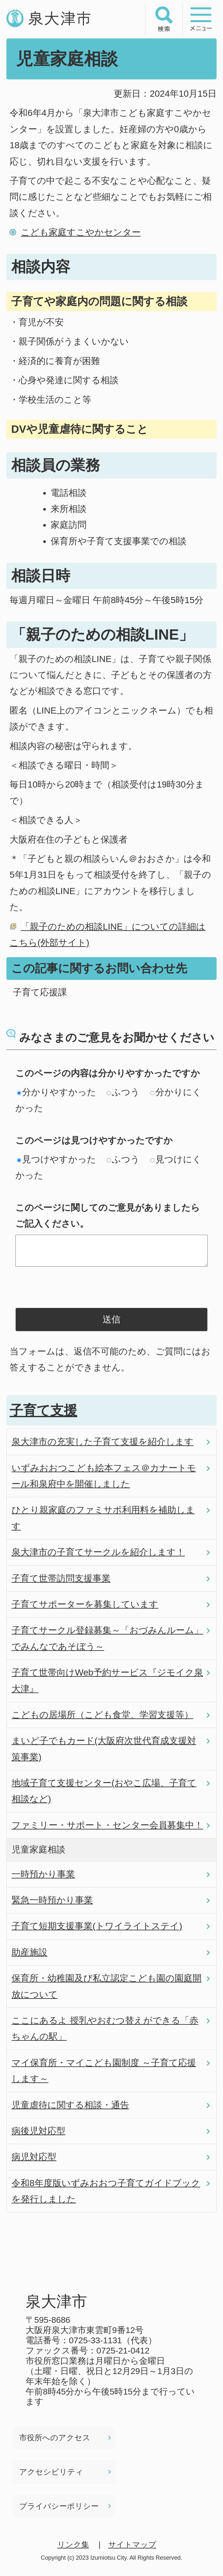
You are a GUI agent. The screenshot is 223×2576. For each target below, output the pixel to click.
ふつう (123, 1092)
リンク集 (73, 2544)
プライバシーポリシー (59, 2506)
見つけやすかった (56, 1159)
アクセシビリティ (51, 2471)
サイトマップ (132, 2544)
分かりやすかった (56, 1092)
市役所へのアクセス (54, 2437)
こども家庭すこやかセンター (81, 232)
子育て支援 (43, 1410)
